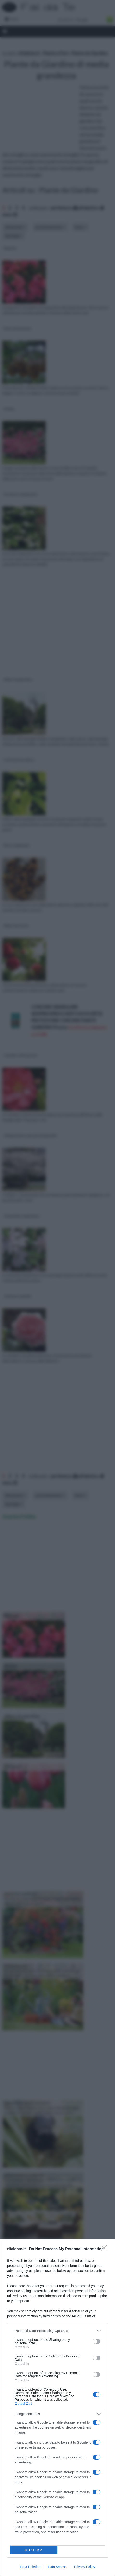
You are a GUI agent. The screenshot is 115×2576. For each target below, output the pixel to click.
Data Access (57, 2567)
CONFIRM (34, 2550)
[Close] (105, 2249)
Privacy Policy (84, 2567)
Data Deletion (30, 2567)
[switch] (96, 2341)
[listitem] (57, 2330)
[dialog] (57, 2408)
